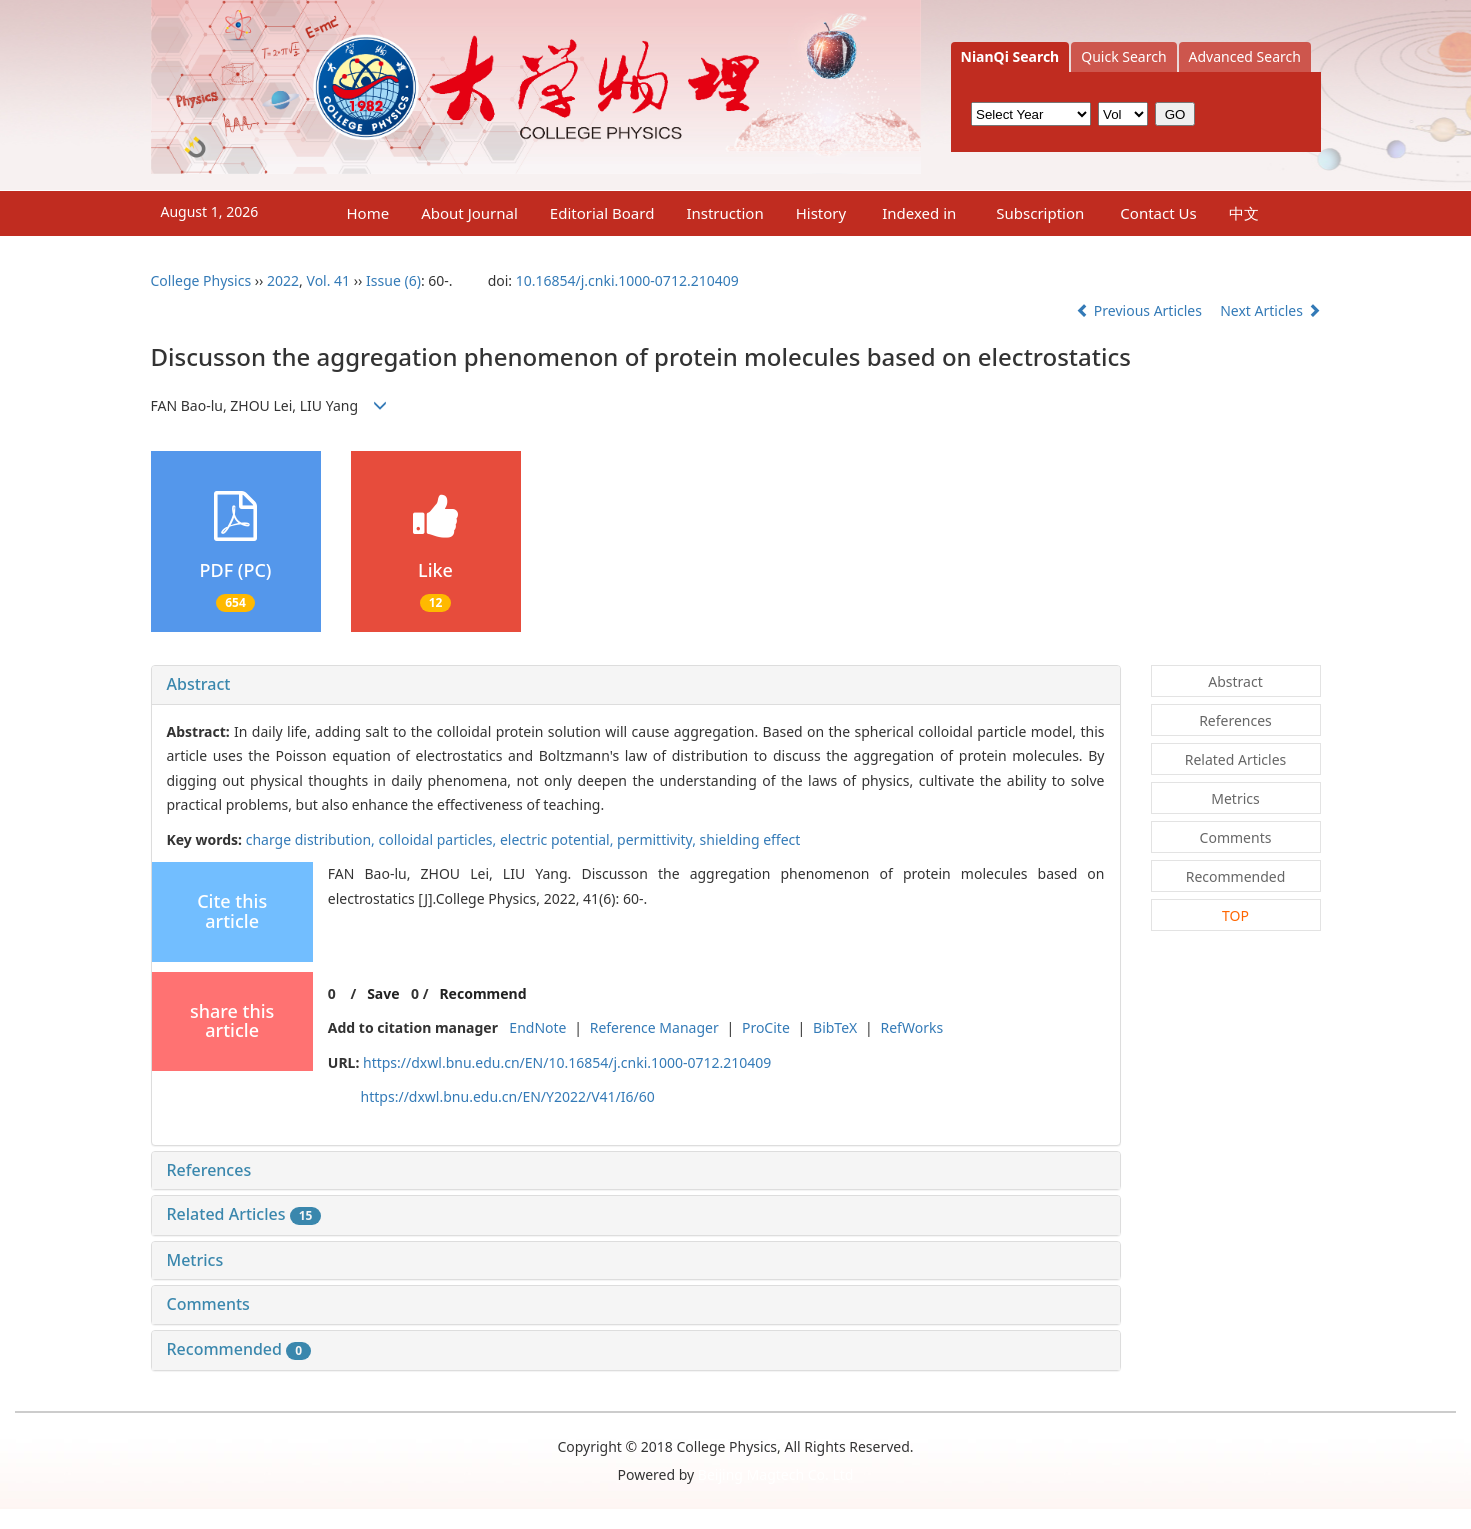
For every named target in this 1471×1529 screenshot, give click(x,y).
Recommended (239, 1349)
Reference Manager (654, 1027)
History (821, 213)
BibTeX (835, 1027)
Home (368, 213)
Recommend (482, 993)
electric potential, (558, 839)
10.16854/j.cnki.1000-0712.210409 (627, 280)
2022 (283, 280)
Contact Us (1158, 213)
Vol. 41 (329, 280)
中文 (1244, 213)
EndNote (537, 1027)
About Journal (469, 213)
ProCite (766, 1027)
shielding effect (750, 839)
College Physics (201, 280)
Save (383, 993)
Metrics (195, 1260)
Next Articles (1270, 310)
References (209, 1170)
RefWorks (912, 1027)
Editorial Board (602, 213)
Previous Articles (1140, 310)
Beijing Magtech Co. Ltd (776, 1474)
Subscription (1040, 213)
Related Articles (244, 1214)
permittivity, (658, 839)
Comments (208, 1304)
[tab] (636, 685)
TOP (1235, 915)
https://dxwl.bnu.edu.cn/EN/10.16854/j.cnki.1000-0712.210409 (567, 1062)
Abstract (199, 684)
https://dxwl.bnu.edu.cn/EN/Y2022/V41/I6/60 (508, 1096)
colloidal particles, (439, 839)
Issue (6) (393, 280)
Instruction (724, 213)
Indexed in (919, 213)
